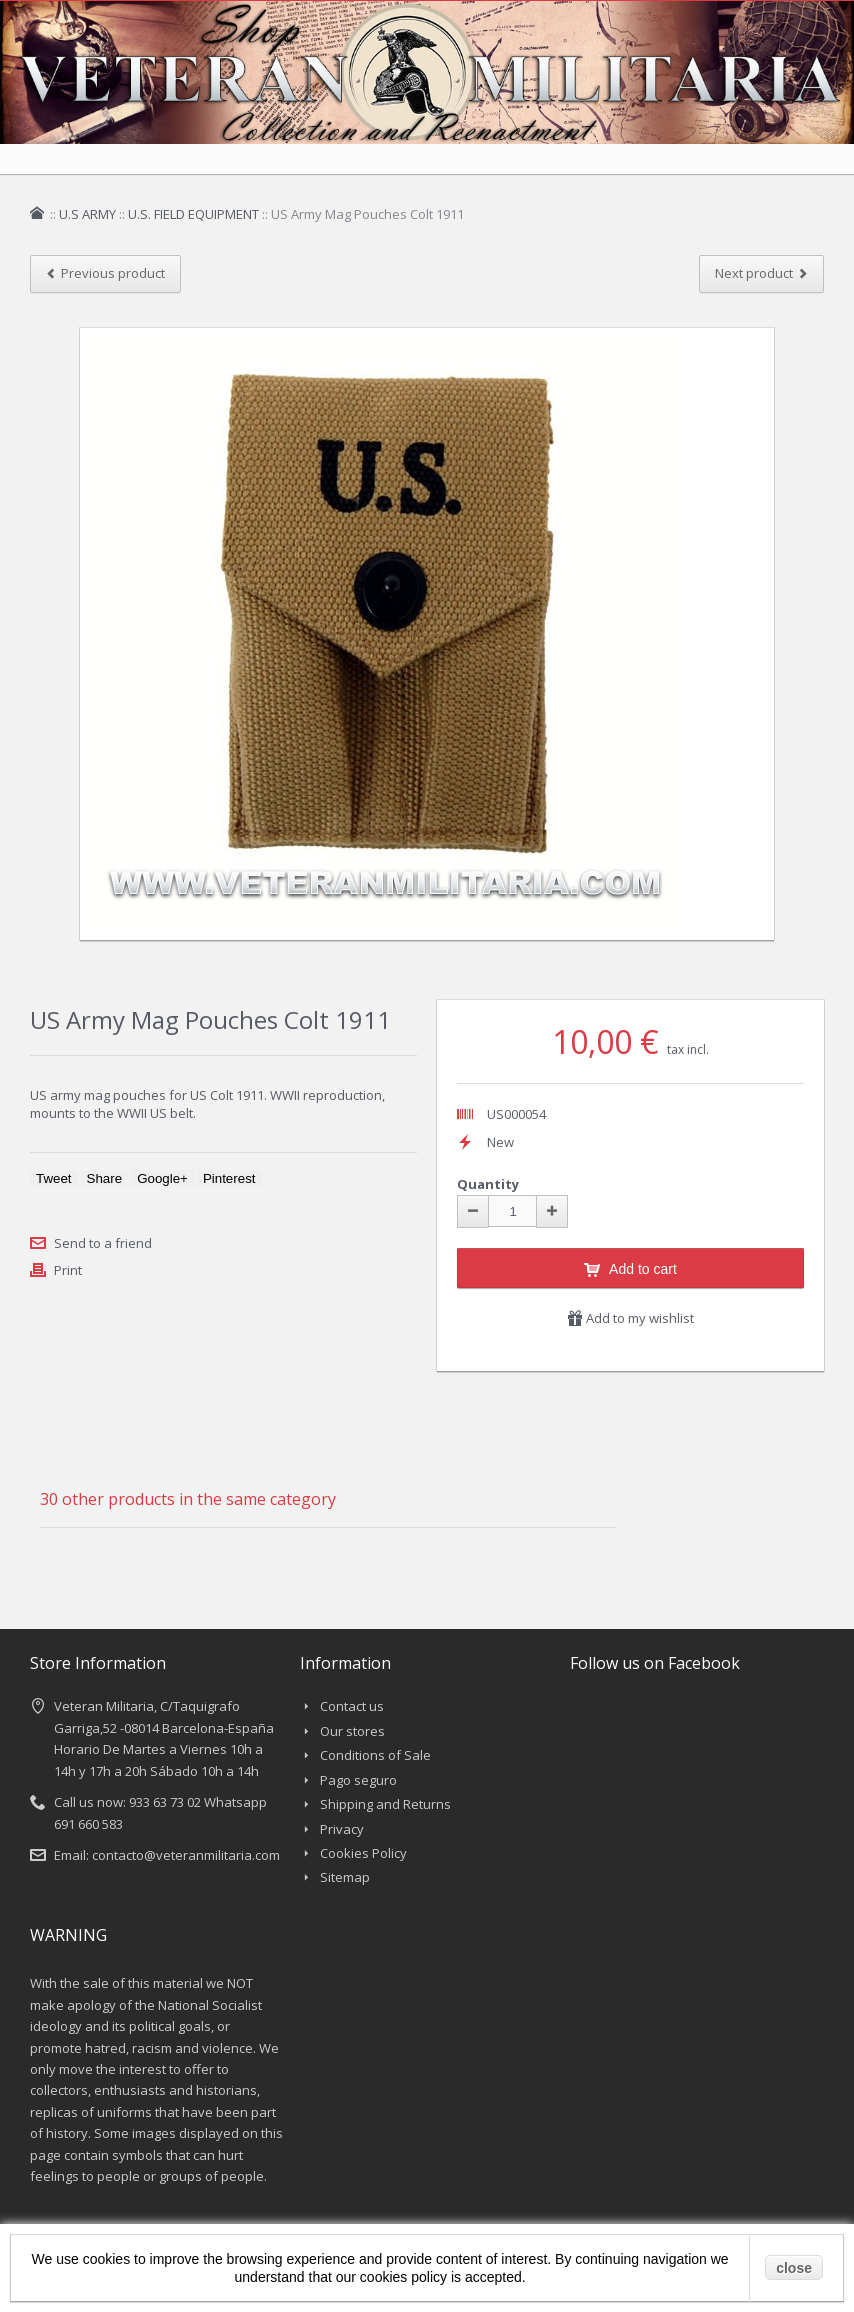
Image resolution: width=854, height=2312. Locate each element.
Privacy (342, 1829)
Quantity (488, 1184)
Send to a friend (103, 1243)
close (794, 2268)
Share (105, 1178)
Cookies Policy (363, 1853)
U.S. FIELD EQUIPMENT (193, 214)
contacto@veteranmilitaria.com (186, 1855)
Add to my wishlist (630, 1318)
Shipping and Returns (385, 1804)
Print (68, 1270)
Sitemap (345, 1877)
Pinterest (229, 1178)
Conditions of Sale (375, 1755)
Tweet (54, 1178)
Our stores (352, 1731)
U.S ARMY (87, 214)
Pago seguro (358, 1780)
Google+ (162, 1178)
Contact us (352, 1706)
